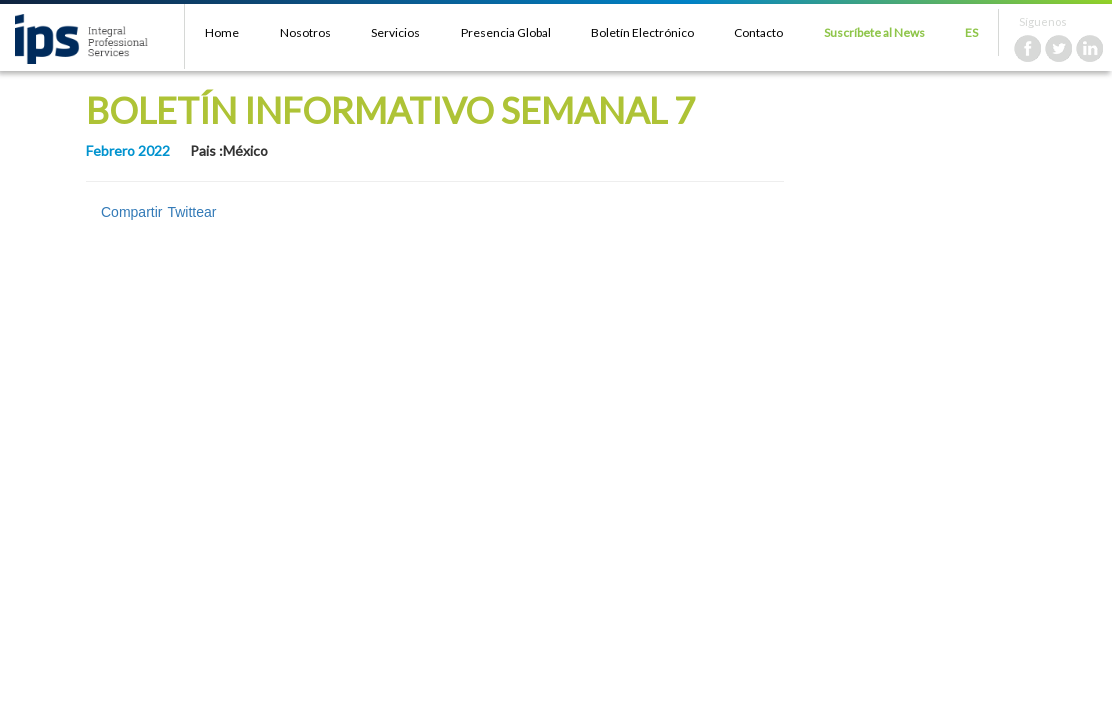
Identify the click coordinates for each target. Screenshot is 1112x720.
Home (222, 32)
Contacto (758, 32)
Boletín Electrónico (642, 32)
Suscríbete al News (874, 32)
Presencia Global (506, 32)
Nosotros (305, 32)
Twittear (191, 212)
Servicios (395, 32)
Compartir (131, 212)
